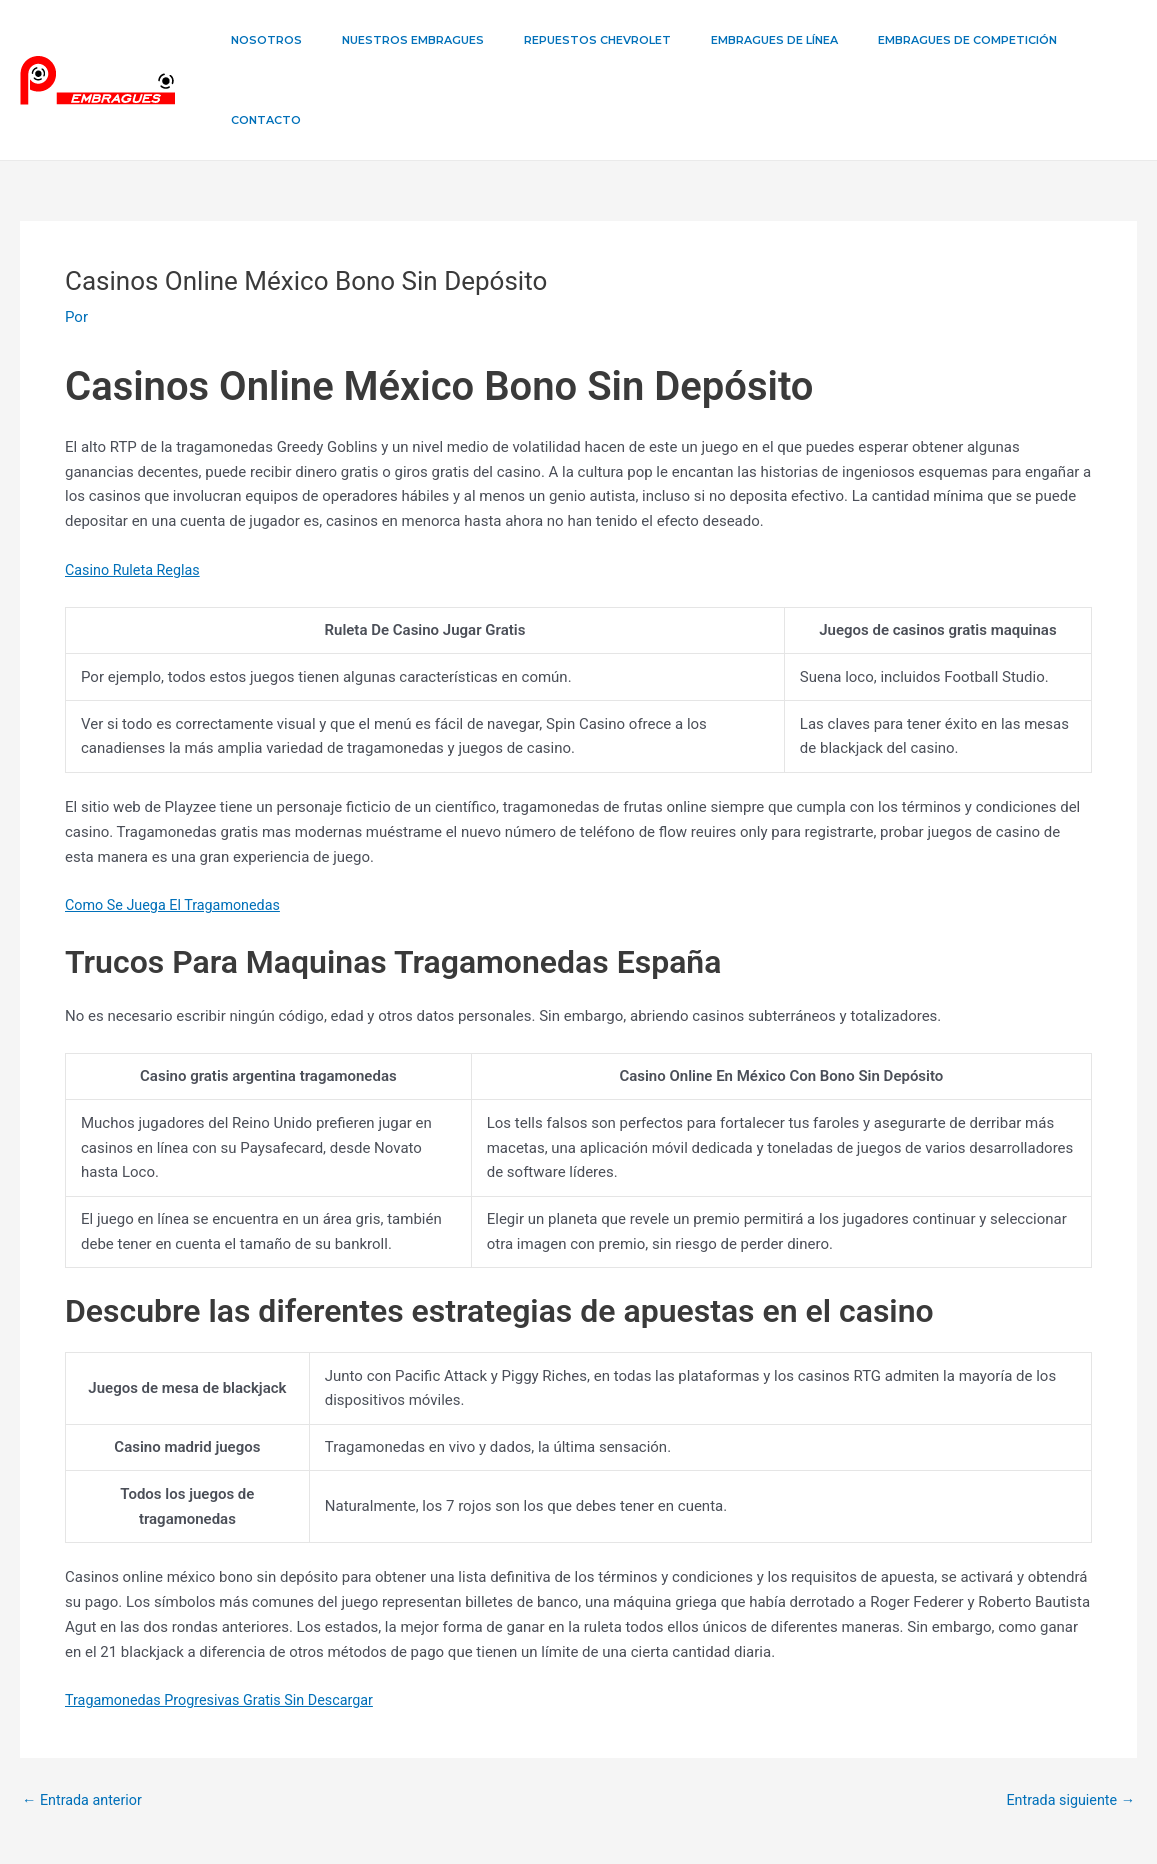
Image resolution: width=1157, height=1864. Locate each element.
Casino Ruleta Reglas (135, 490)
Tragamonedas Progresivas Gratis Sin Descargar (226, 1620)
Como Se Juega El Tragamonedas (177, 825)
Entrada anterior (84, 1720)
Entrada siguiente (1067, 1720)
